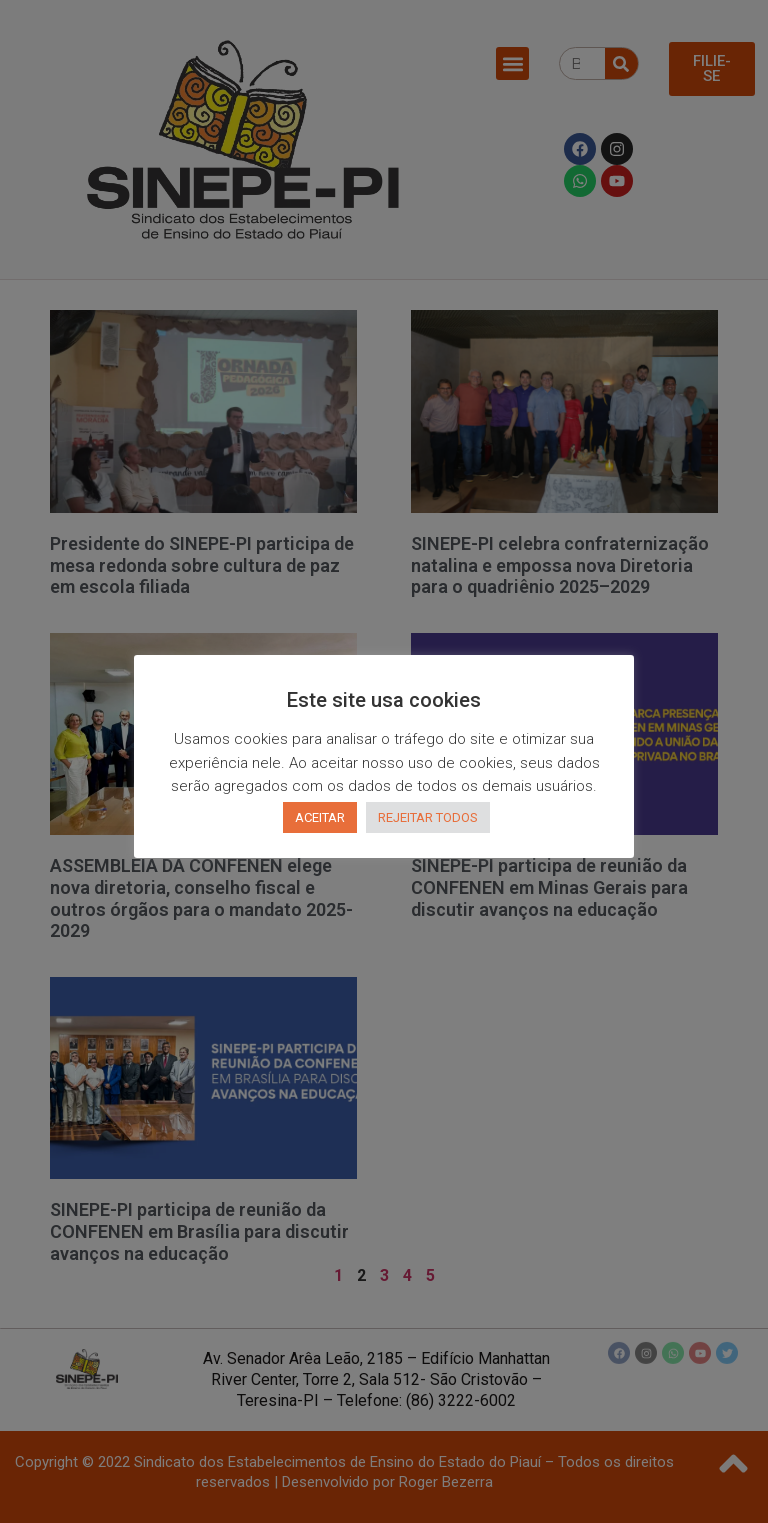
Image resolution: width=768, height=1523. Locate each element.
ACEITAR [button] (320, 817)
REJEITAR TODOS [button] (428, 817)
